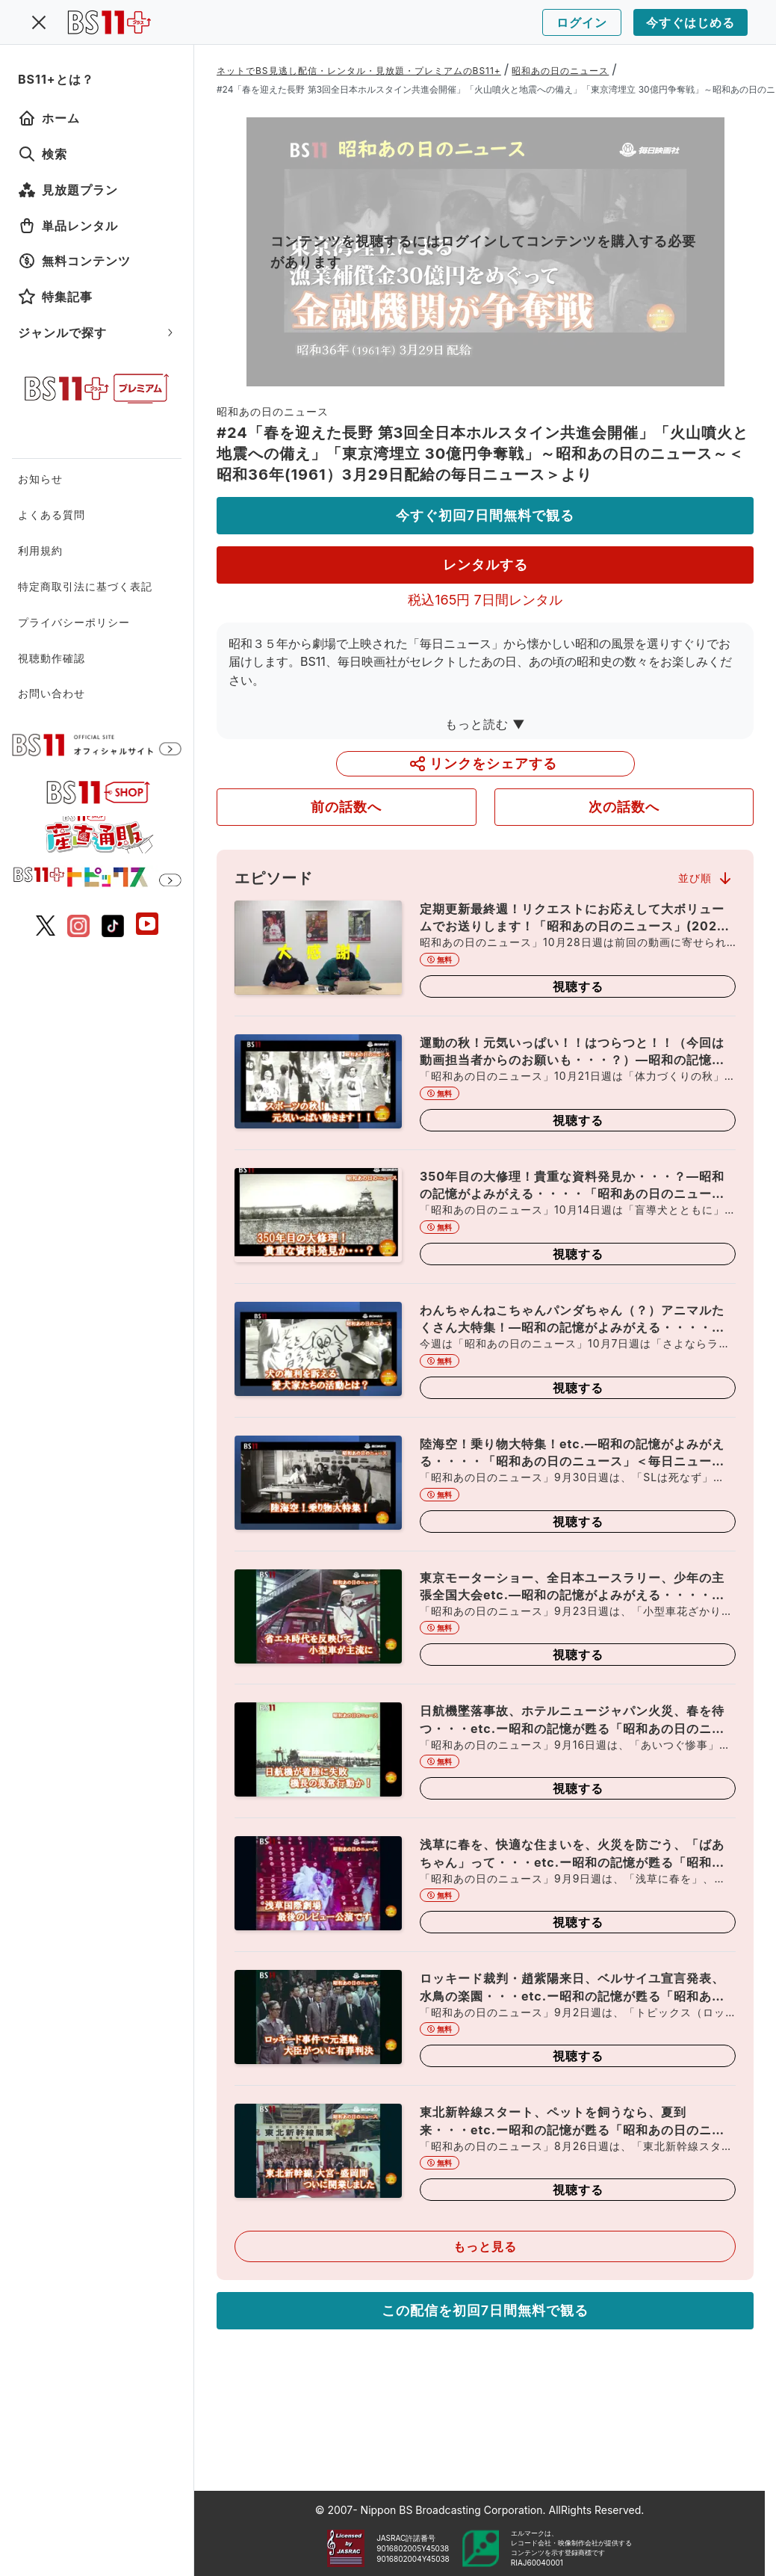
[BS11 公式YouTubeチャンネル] (147, 925)
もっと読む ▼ (485, 724)
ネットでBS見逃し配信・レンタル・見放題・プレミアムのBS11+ (359, 70)
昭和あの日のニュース (560, 70)
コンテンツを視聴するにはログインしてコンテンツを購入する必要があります (483, 251)
